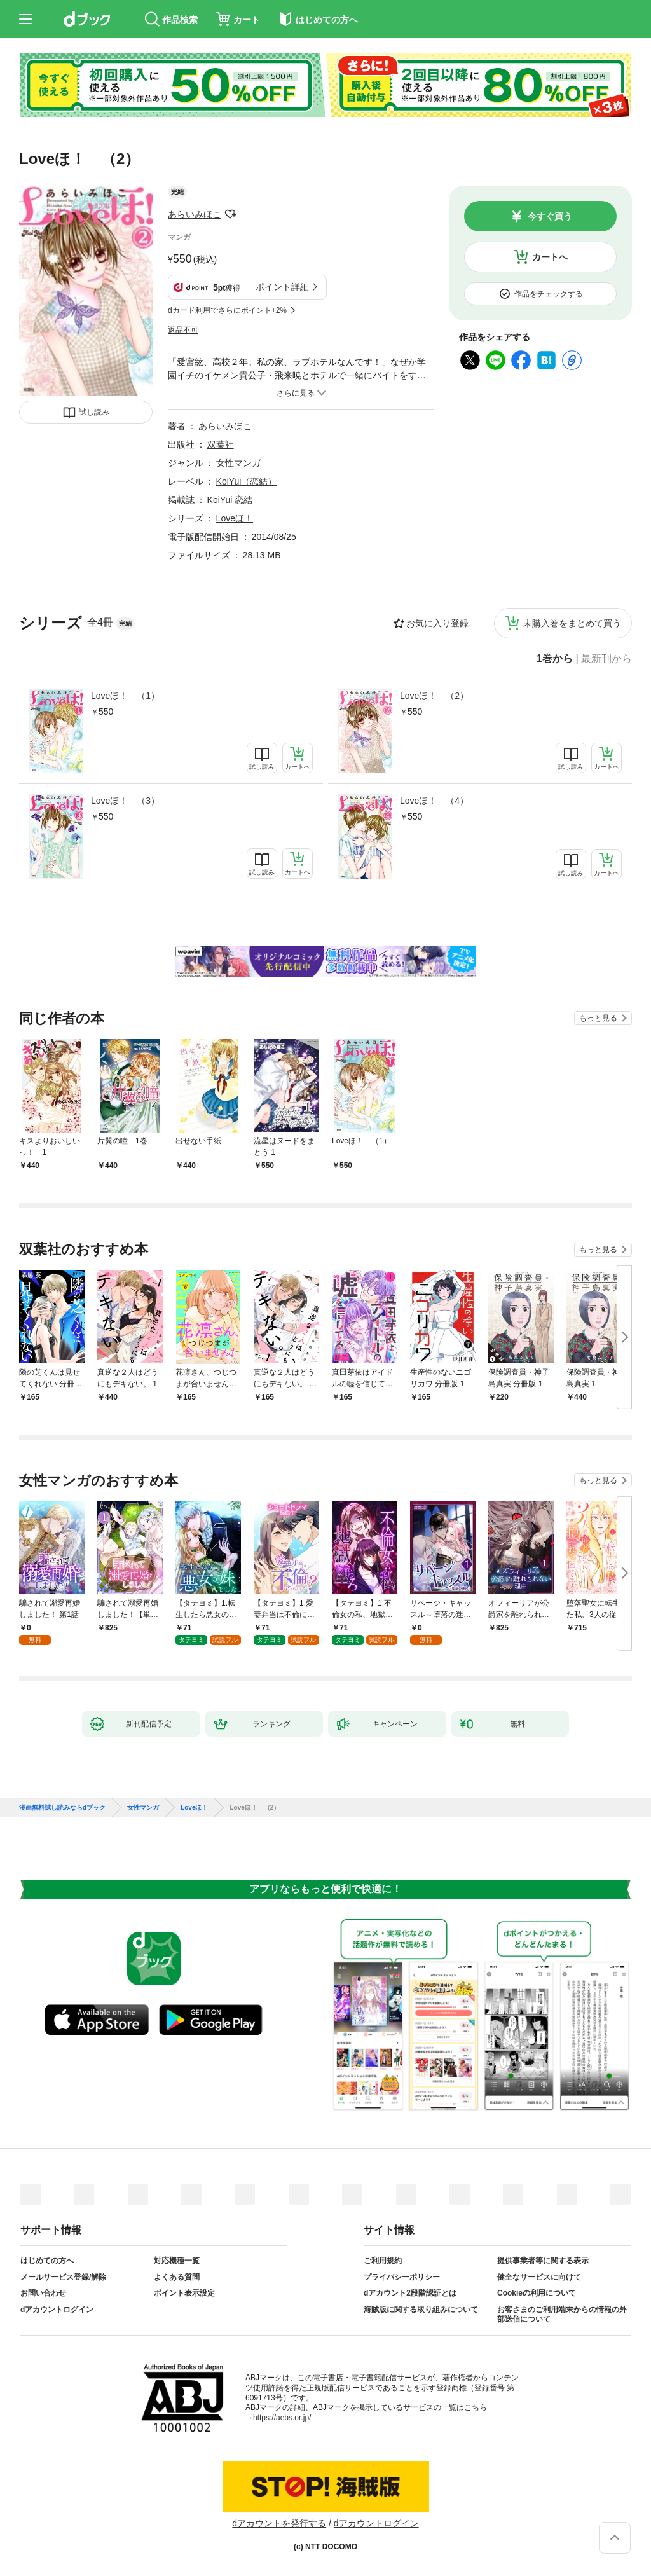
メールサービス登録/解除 (63, 2277)
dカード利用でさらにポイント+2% (227, 310)
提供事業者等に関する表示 (543, 2260)
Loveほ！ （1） (125, 696)
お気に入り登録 (437, 623)
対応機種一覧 (177, 2260)
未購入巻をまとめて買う (572, 623)
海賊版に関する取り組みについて (421, 2309)
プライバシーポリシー (402, 2277)
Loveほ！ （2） (434, 696)
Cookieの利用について (536, 2293)
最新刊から (606, 659)
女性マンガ (238, 463)
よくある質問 (177, 2277)
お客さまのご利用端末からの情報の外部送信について (562, 2314)
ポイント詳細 (282, 287)
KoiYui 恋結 (230, 500)
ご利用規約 (383, 2260)
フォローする (230, 214)
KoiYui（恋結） (246, 481)
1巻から (555, 659)
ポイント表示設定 (184, 2293)
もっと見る (598, 1018)
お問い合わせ (43, 2293)
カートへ (550, 257)
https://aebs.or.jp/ (282, 2417)
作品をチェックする (548, 293)
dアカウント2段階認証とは (410, 2293)
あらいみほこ (194, 214)
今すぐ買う (550, 216)
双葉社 (220, 444)
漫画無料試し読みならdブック (62, 1808)
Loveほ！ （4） (434, 801)
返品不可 (183, 330)
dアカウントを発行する (279, 2523)
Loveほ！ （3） (125, 801)
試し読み (94, 412)
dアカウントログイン (56, 2309)
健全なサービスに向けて (539, 2277)
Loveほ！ (234, 518)
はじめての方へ (47, 2260)
